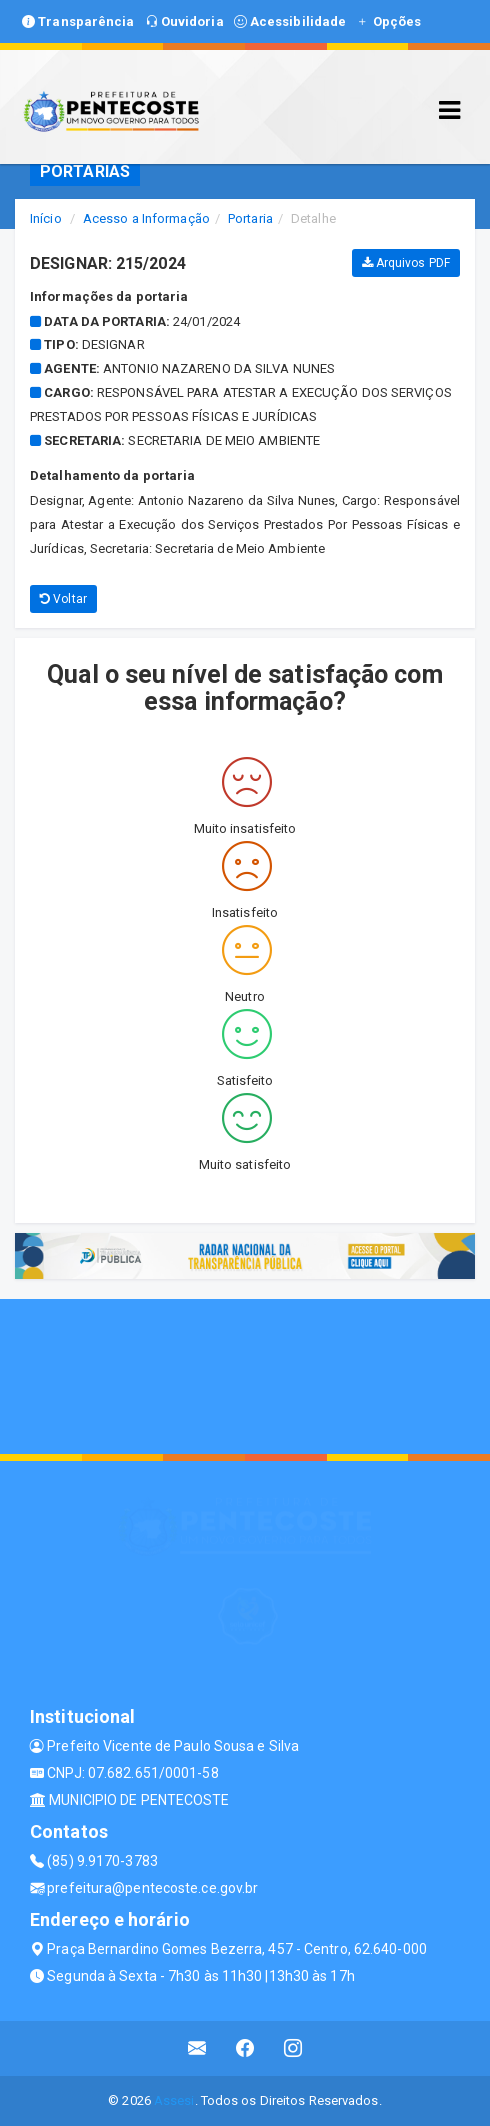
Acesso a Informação (146, 218)
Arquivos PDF (406, 263)
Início (46, 218)
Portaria (250, 218)
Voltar (63, 599)
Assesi (174, 2100)
